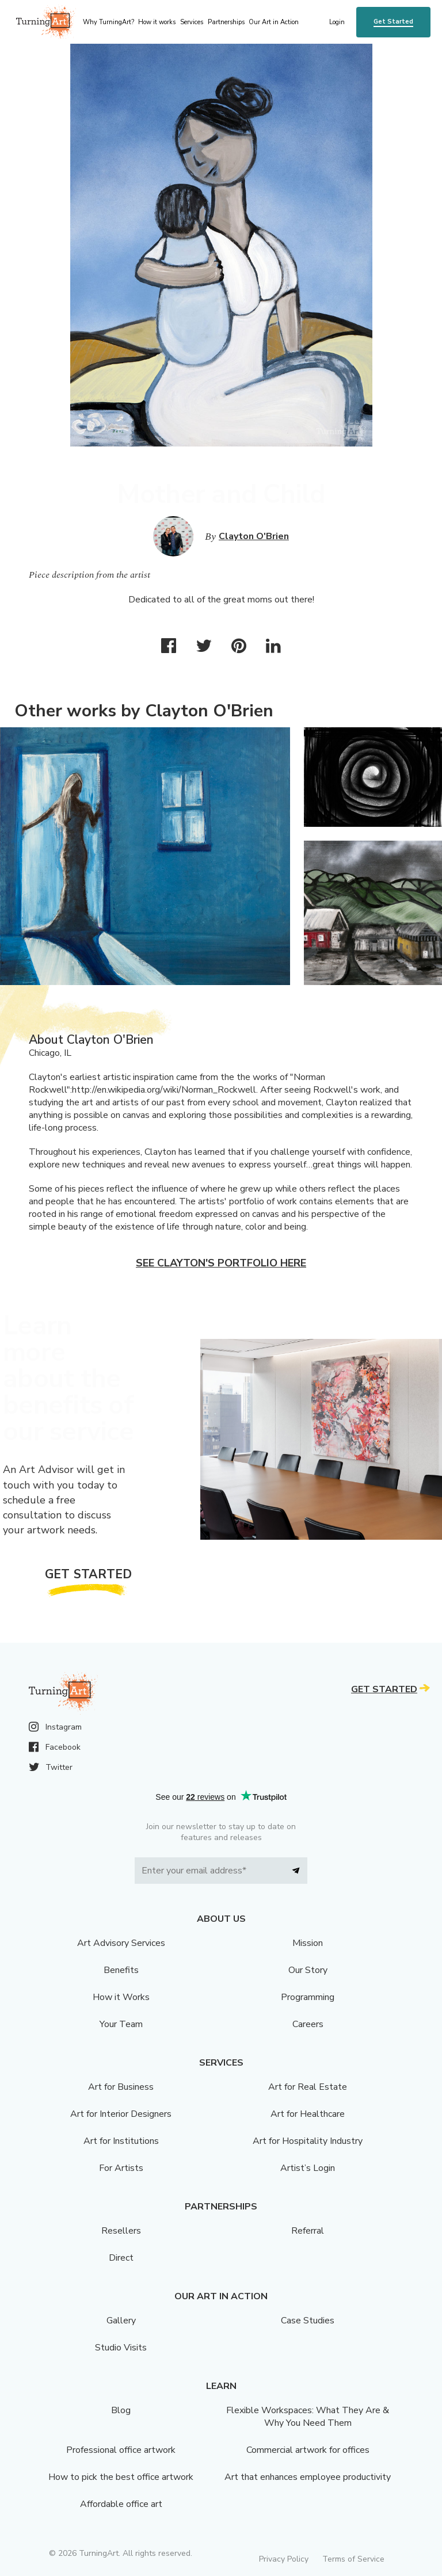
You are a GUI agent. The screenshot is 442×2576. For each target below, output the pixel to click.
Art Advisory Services (121, 1943)
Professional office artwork (121, 2450)
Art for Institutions (121, 2141)
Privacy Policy (283, 2559)
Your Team (121, 2024)
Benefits (121, 1970)
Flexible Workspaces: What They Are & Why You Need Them (307, 2416)
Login (337, 22)
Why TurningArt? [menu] (108, 22)
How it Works (121, 1997)
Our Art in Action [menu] (274, 22)
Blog (121, 2410)
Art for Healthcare (307, 2114)
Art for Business (121, 2087)
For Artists (121, 2168)
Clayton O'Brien (254, 536)
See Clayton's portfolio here (221, 1263)
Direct (121, 2257)
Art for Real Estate (307, 2087)
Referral (307, 2230)
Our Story (307, 1970)
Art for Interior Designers (121, 2114)
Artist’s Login (307, 2168)
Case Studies (307, 2320)
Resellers (121, 2230)
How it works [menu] (157, 22)
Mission (307, 1943)
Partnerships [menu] (226, 22)
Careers (307, 2024)
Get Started (393, 21)
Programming (307, 1997)
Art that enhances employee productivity (307, 2477)
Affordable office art (121, 2504)
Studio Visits (121, 2347)
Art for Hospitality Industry (308, 2141)
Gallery (121, 2320)
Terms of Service (353, 2559)
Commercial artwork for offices (307, 2450)
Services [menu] (191, 22)
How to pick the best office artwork (120, 2477)
